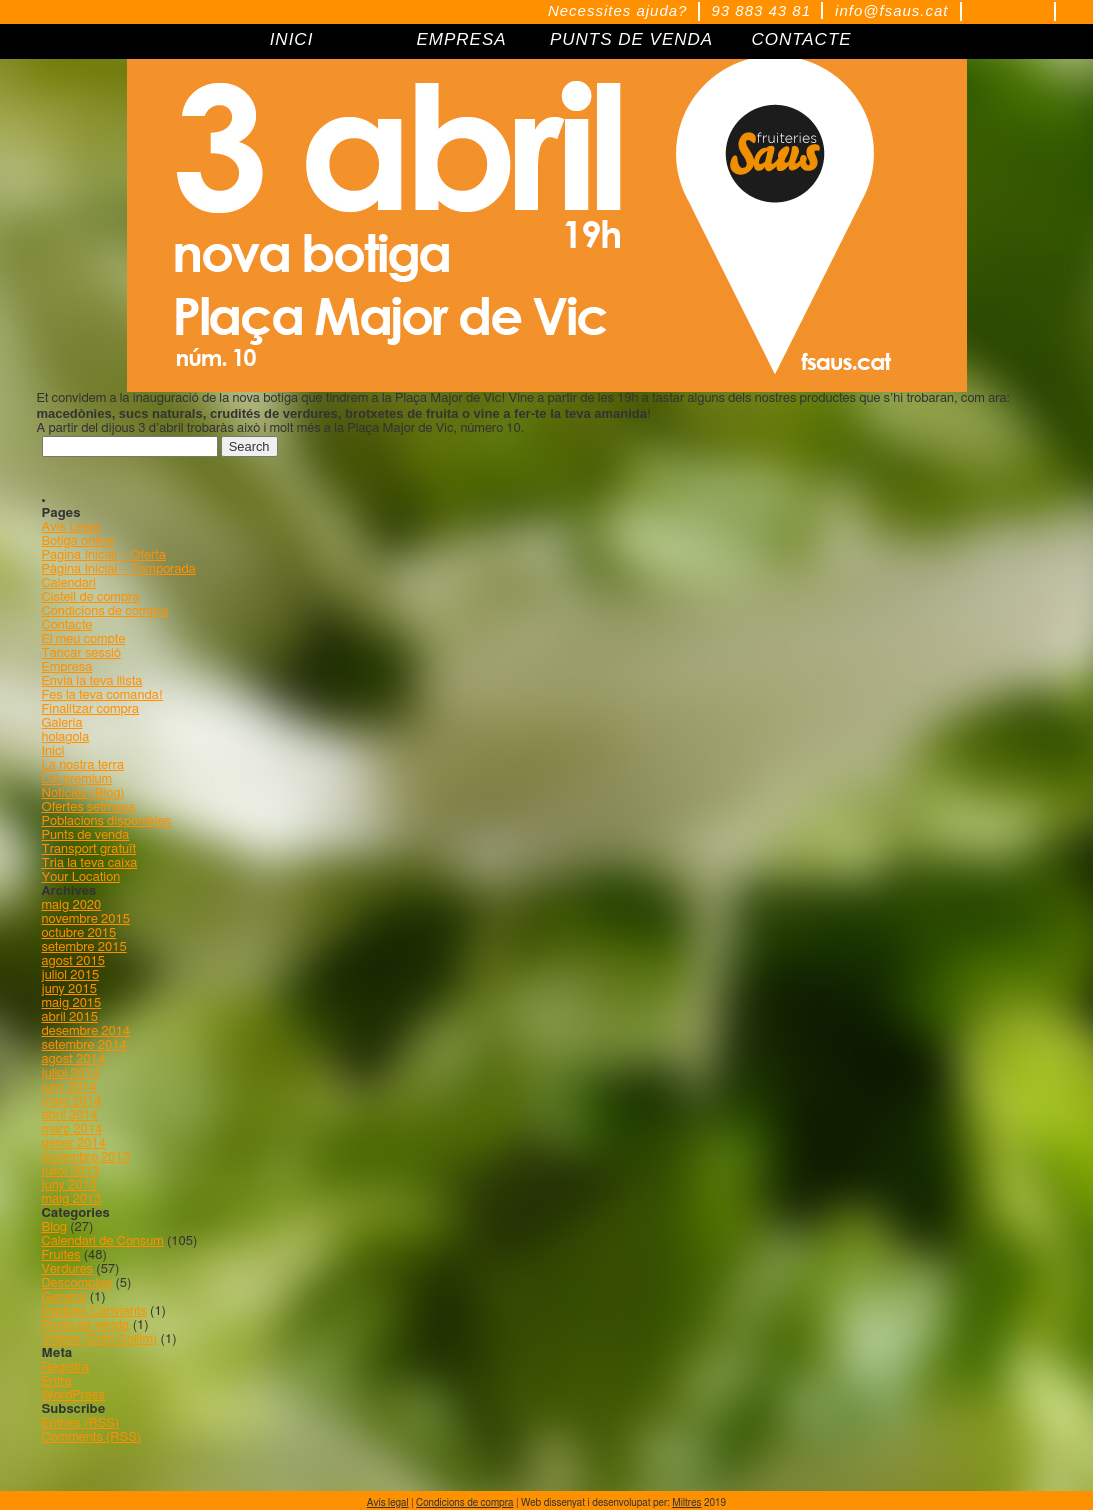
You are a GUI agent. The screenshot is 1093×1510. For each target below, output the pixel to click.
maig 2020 (72, 905)
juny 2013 (70, 1185)
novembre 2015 (86, 919)
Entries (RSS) (81, 1423)
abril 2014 (70, 1115)
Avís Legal (71, 527)
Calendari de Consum (103, 1241)
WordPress (73, 1395)
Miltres (686, 1503)
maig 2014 (72, 1101)
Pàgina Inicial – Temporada (119, 569)
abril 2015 (70, 1017)
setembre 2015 (84, 947)
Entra (57, 1381)
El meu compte (84, 639)
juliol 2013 (71, 1171)
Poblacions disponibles (107, 821)
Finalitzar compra (91, 709)
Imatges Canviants (94, 1311)
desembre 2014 (86, 1031)
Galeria (62, 723)
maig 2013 (72, 1199)
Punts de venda (86, 835)
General (64, 1297)
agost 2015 (73, 961)
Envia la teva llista (92, 681)
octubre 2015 (79, 933)
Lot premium (77, 779)
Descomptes (77, 1283)
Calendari (69, 583)
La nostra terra (83, 765)
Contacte (67, 625)
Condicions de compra (105, 611)
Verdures (68, 1269)
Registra (66, 1367)
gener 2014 (74, 1143)
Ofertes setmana (89, 807)
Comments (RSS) (92, 1437)
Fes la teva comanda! (103, 695)
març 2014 (72, 1129)
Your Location (81, 877)
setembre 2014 (84, 1045)
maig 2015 (72, 1003)
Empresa (67, 667)
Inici (53, 751)
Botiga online (78, 541)
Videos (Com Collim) (100, 1339)
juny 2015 (70, 989)
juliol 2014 (71, 1073)
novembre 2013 (86, 1157)
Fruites (61, 1255)
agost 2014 (73, 1059)
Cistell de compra (91, 597)
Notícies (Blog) (83, 793)
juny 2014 (70, 1087)
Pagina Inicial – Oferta (104, 555)
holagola (66, 737)
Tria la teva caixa (90, 863)
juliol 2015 (71, 975)
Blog (55, 1227)
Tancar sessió (81, 653)
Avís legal (388, 1503)
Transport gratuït (89, 849)
